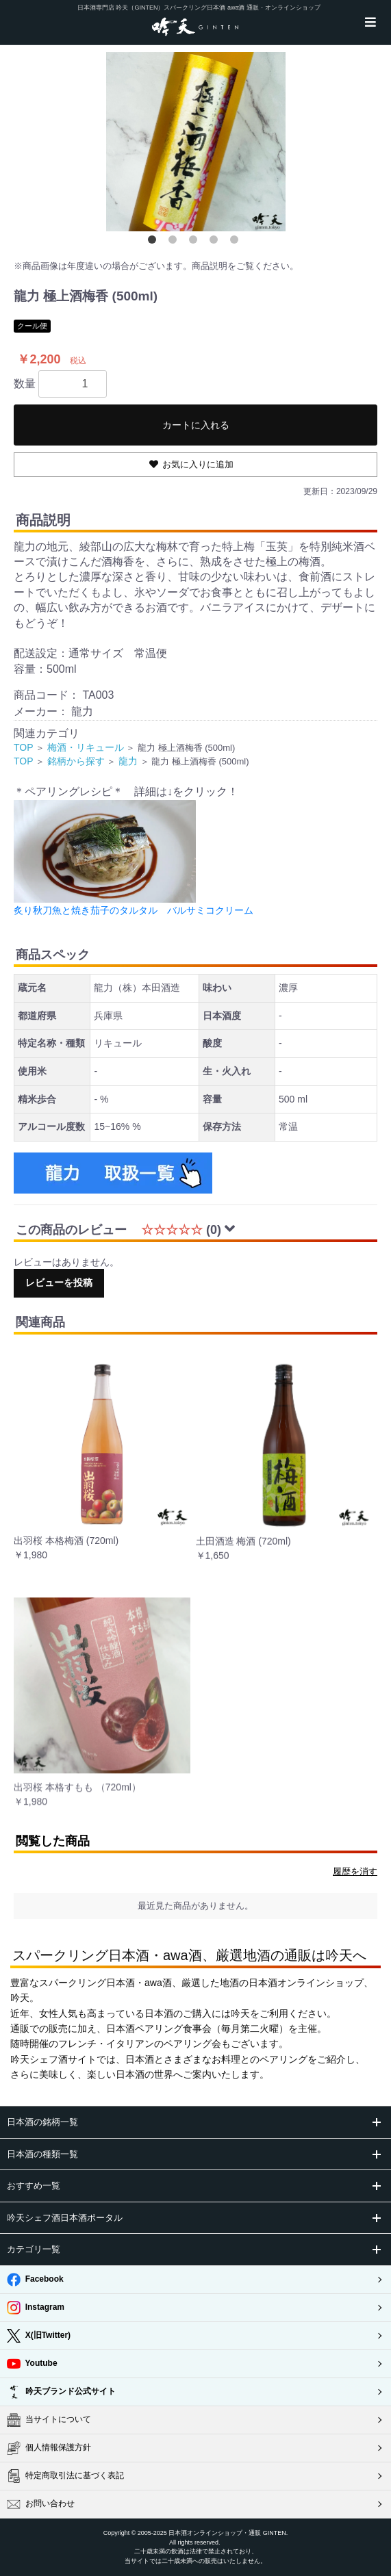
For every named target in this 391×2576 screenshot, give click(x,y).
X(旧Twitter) (39, 2336)
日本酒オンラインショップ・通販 (214, 2532)
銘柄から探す (76, 761)
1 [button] (155, 242)
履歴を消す (355, 1871)
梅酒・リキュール (85, 747)
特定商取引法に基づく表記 (65, 2476)
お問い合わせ (41, 2504)
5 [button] (237, 242)
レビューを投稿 (58, 1282)
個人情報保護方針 (49, 2448)
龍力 (128, 761)
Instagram (35, 2308)
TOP (24, 747)
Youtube (32, 2364)
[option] (195, 141)
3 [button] (196, 242)
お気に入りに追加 (198, 464)
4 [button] (216, 242)
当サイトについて (49, 2420)
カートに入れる (195, 425)
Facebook (35, 2280)
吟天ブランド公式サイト (61, 2392)
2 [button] (175, 242)
